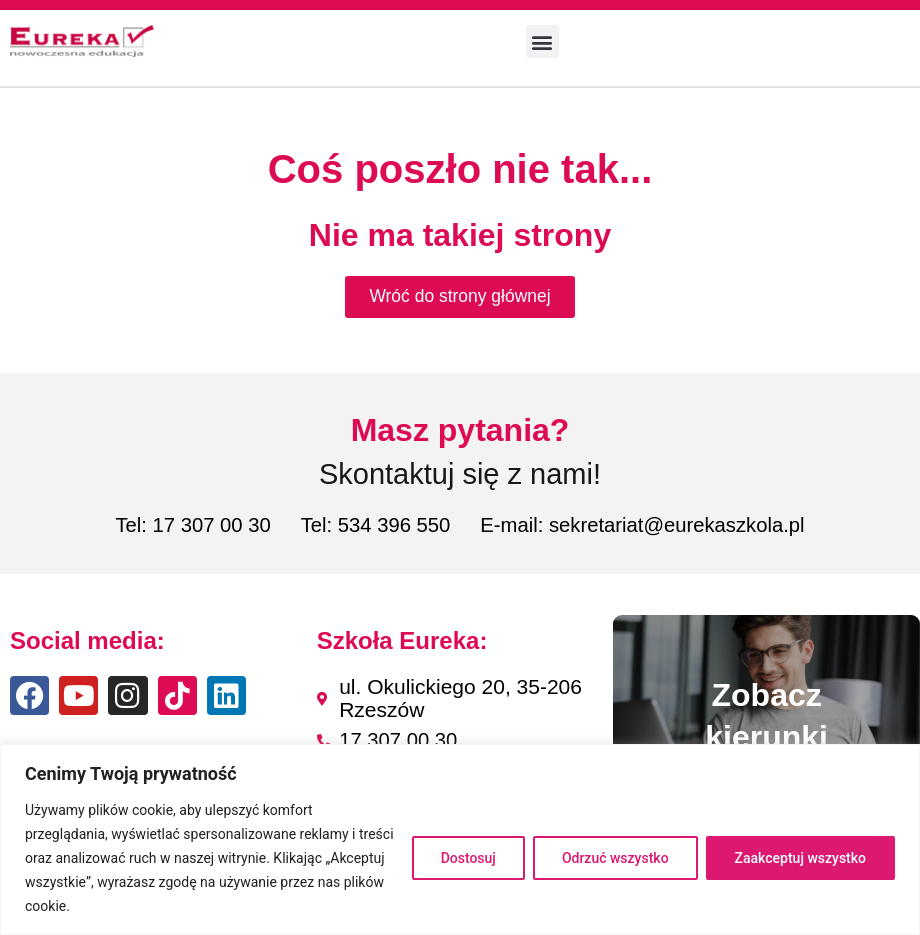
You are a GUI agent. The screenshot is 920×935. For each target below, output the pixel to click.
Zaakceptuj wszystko (800, 858)
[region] (460, 839)
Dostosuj (468, 858)
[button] (542, 41)
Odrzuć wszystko (615, 858)
